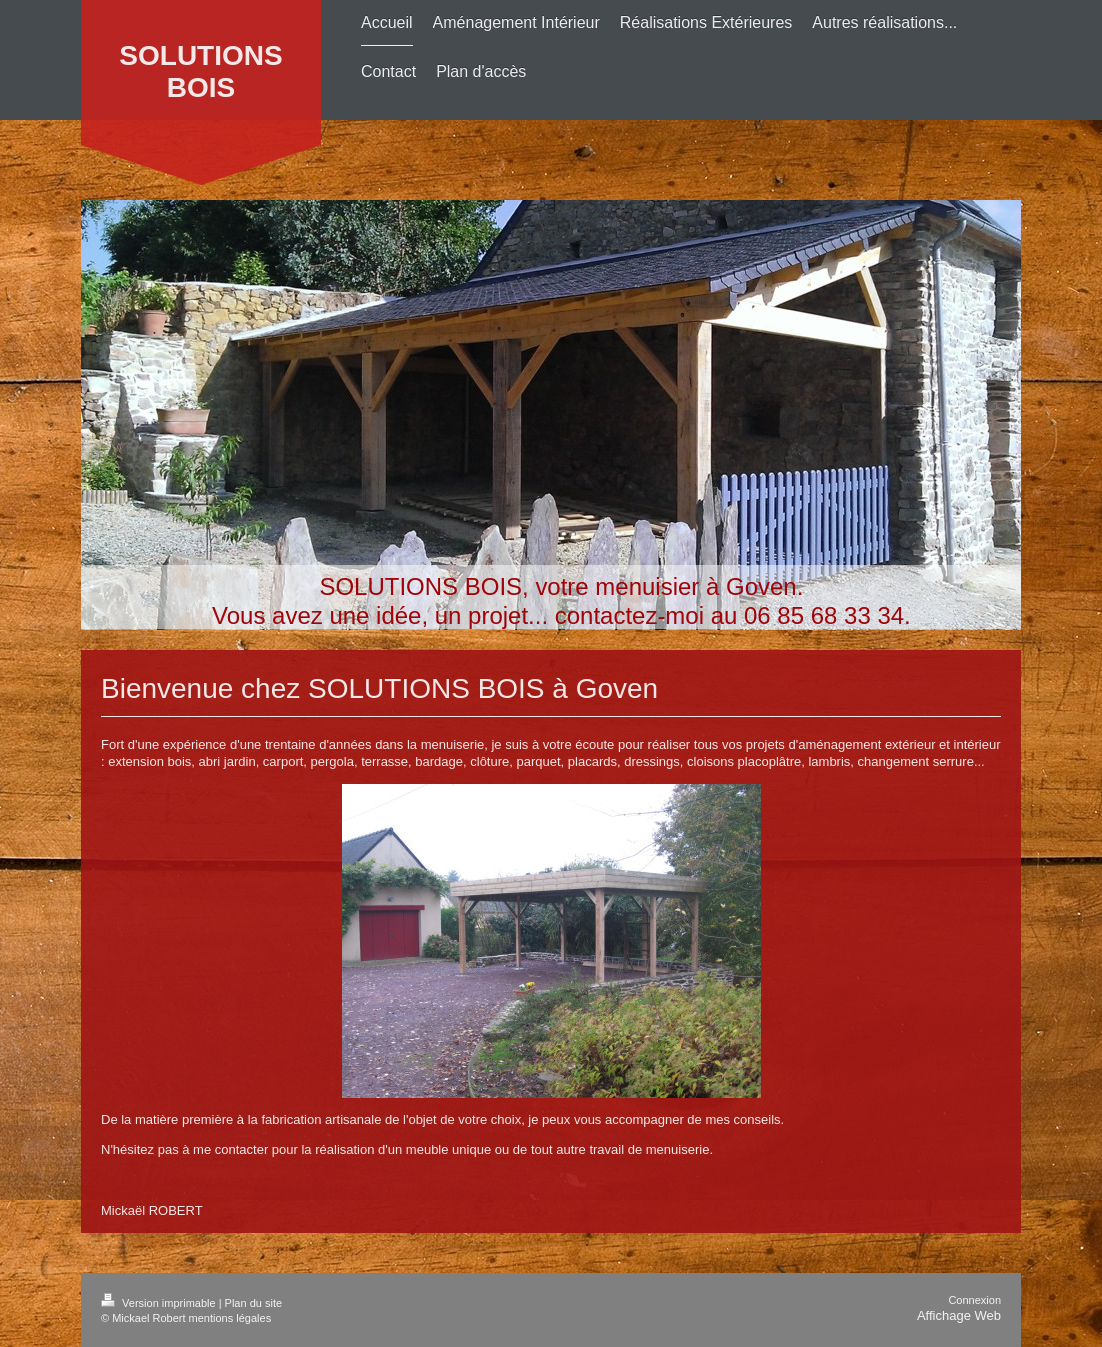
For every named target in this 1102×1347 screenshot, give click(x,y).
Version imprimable (160, 1303)
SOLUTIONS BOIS (200, 71)
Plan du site (253, 1303)
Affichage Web (959, 1315)
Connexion (974, 1300)
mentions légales (230, 1318)
